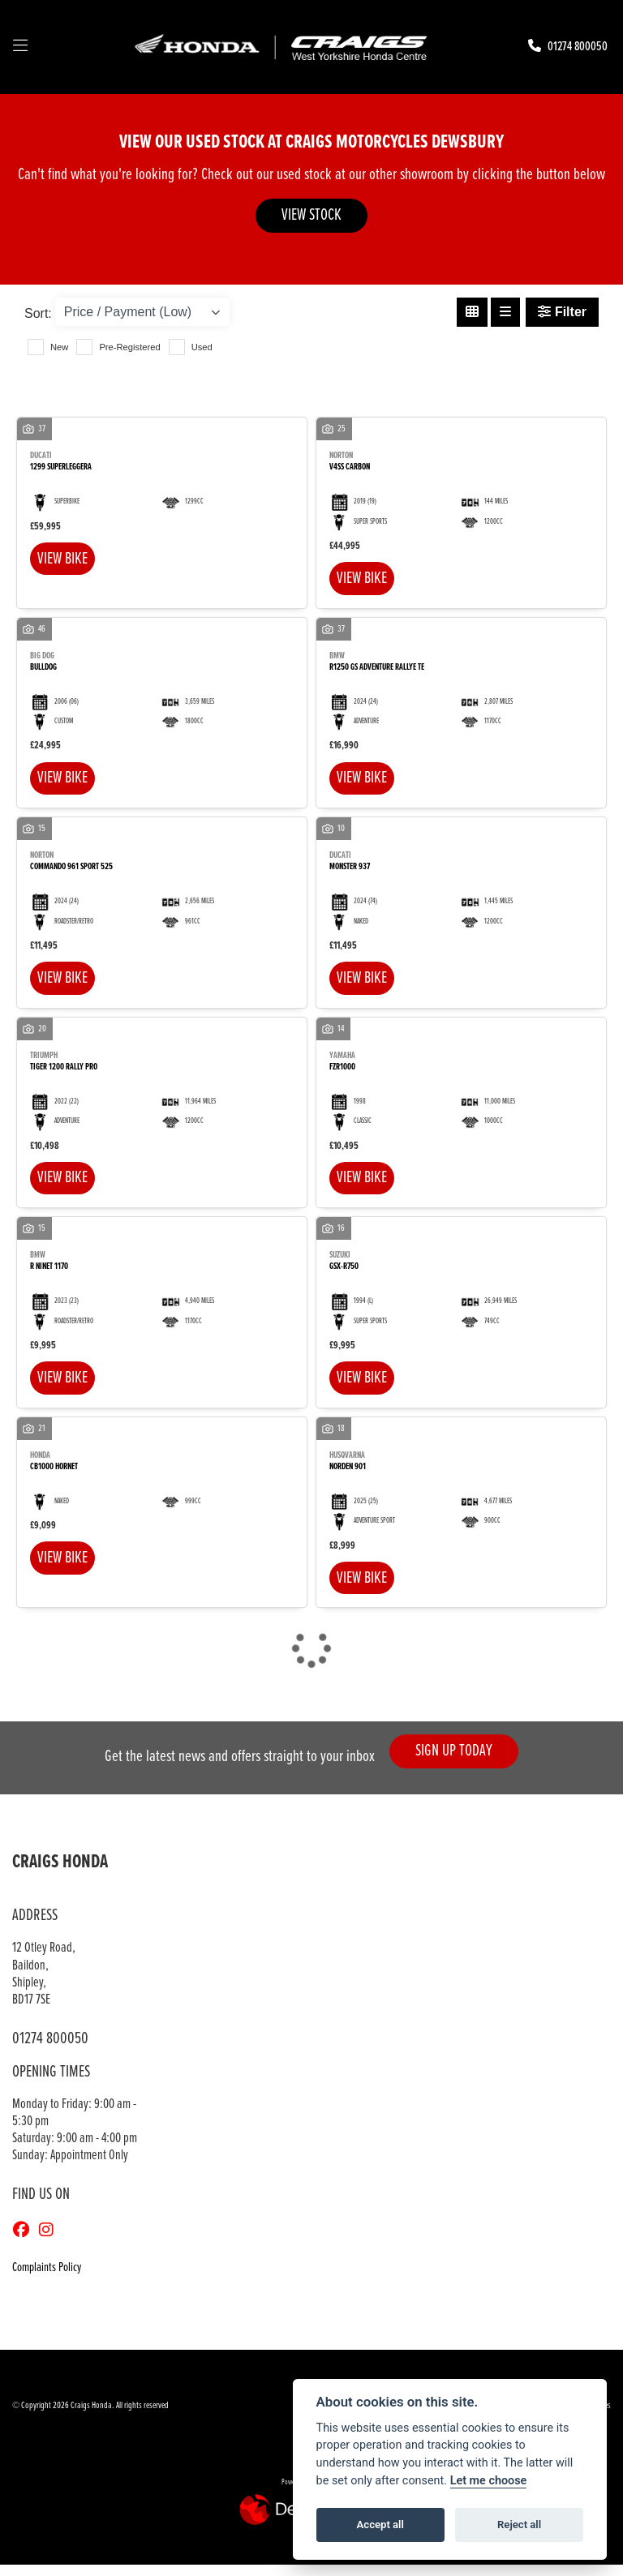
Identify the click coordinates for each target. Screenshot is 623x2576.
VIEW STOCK (311, 215)
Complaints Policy (46, 2279)
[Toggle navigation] (20, 47)
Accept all (380, 2524)
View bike (65, 560)
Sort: (38, 313)
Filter (562, 312)
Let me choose (488, 2481)
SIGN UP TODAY (457, 1763)
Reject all (519, 2524)
